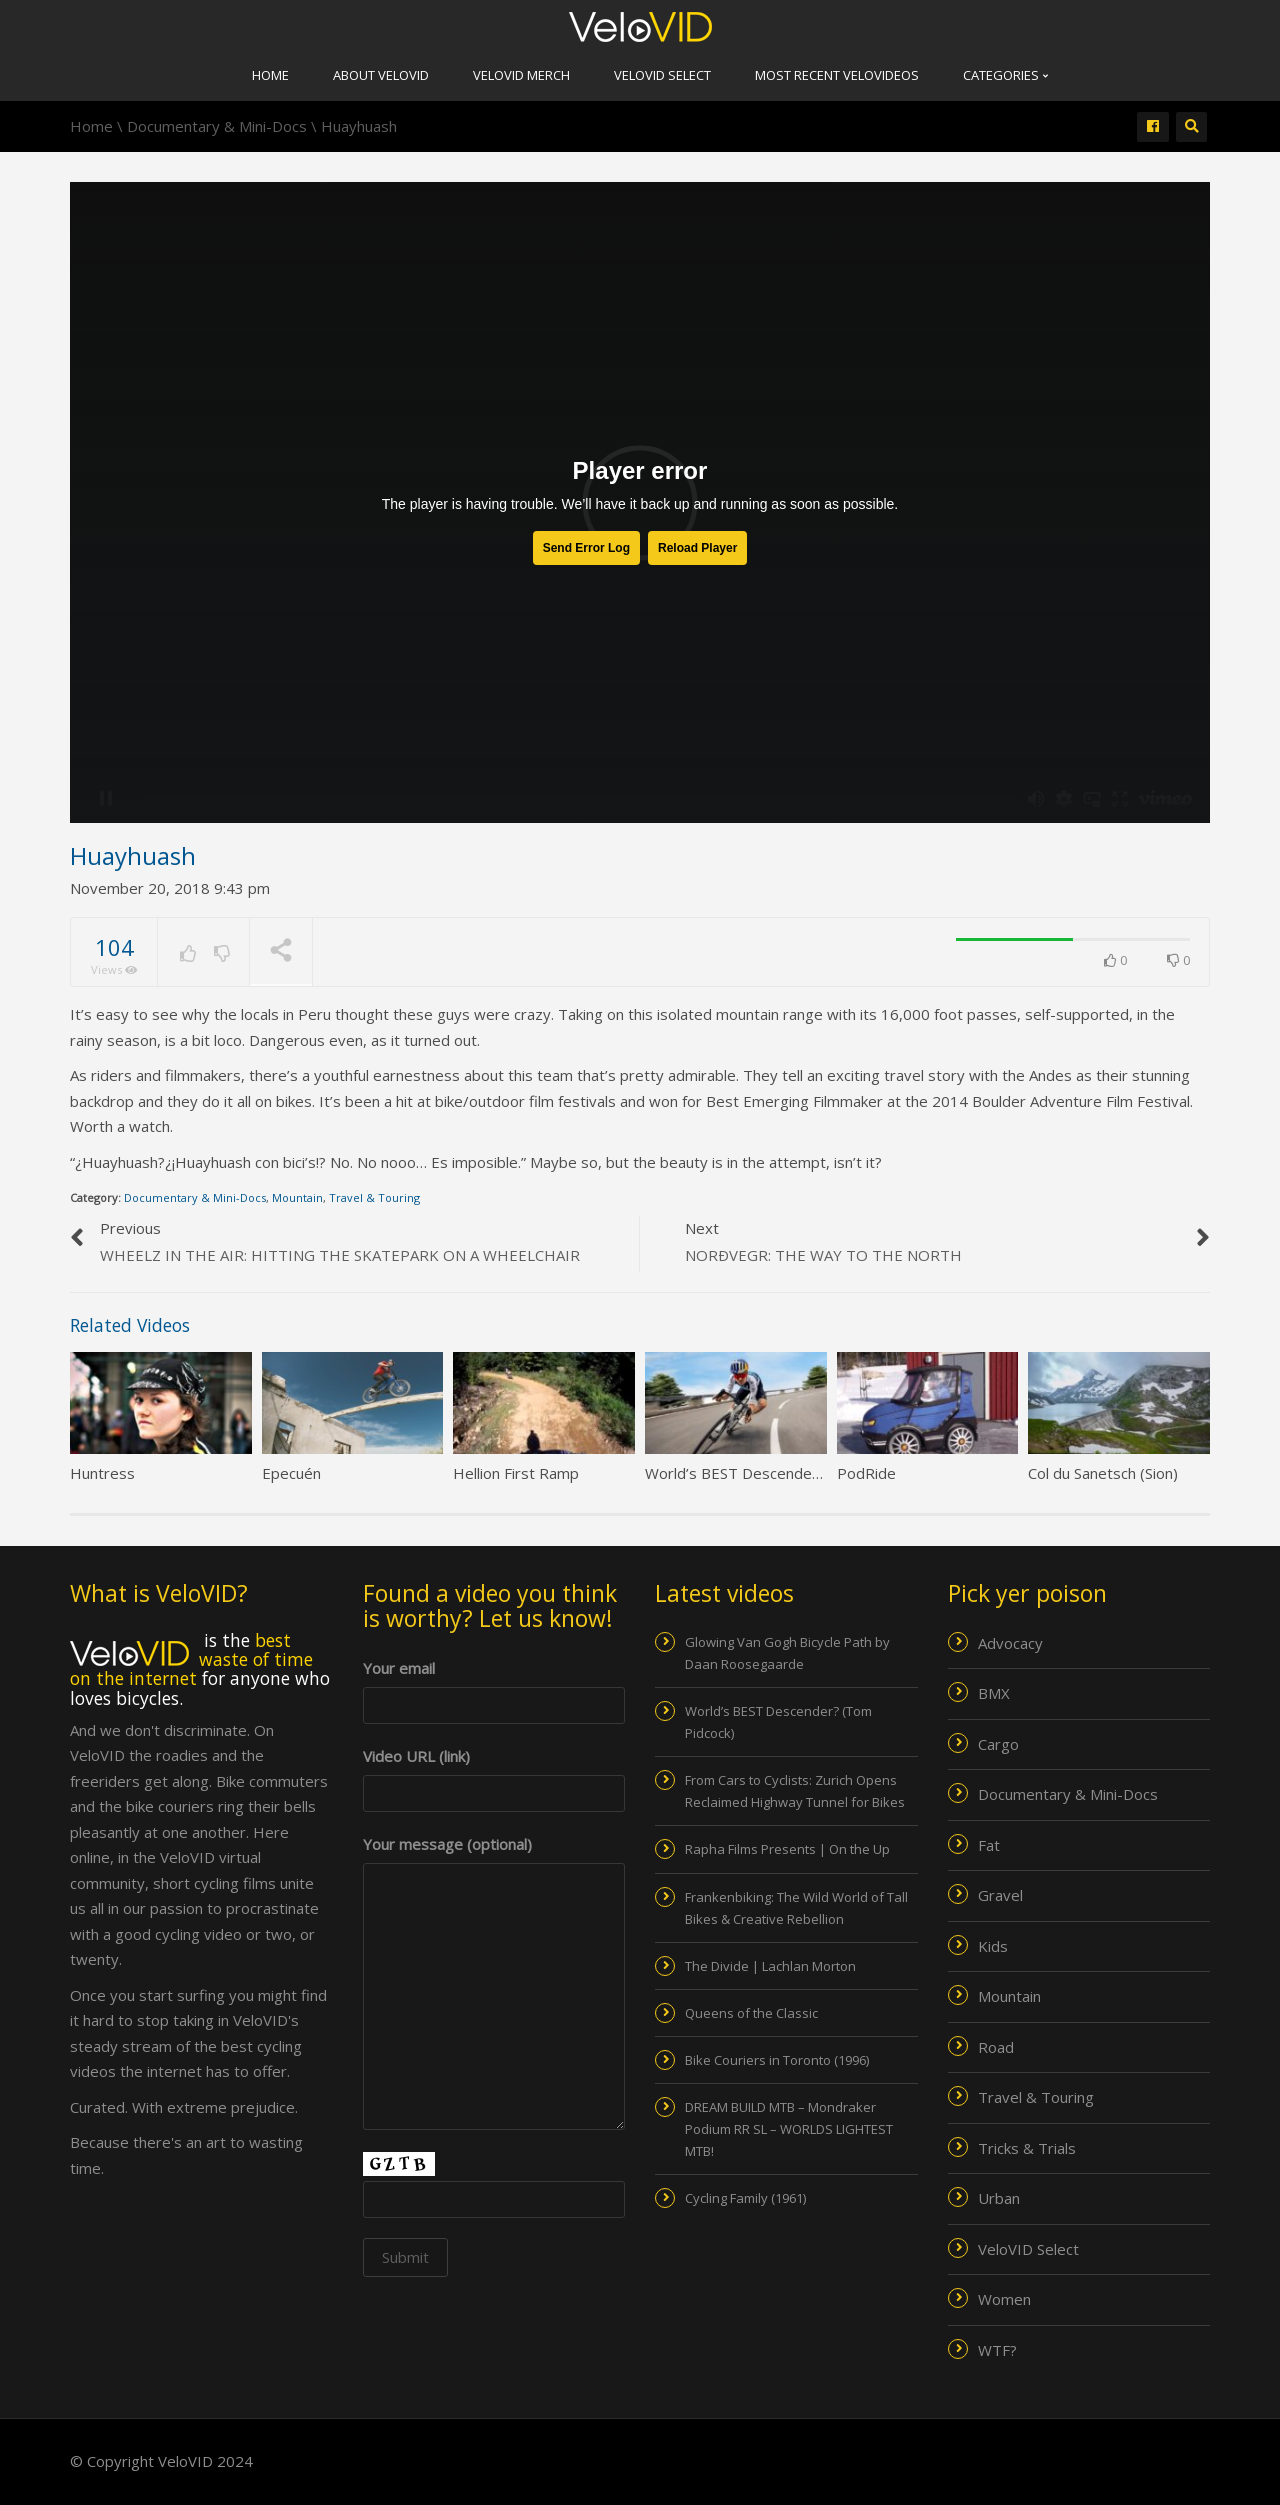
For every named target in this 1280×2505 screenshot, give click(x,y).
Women (1004, 2299)
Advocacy (1010, 1643)
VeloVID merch (521, 75)
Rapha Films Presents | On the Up (787, 1849)
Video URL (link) (494, 1774)
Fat (989, 1845)
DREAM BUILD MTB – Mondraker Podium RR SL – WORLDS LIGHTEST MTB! (789, 2129)
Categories (1005, 75)
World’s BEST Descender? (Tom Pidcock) (786, 1473)
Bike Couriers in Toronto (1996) (777, 2060)
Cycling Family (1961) (745, 2198)
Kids (993, 1946)
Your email (494, 1686)
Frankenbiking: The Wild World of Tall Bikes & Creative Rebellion (796, 1908)
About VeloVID (381, 75)
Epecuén (291, 1473)
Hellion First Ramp (516, 1473)
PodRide (866, 1473)
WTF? (997, 2350)
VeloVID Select (662, 75)
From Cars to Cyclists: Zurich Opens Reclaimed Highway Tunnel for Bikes (795, 1791)
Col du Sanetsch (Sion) (1103, 1473)
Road (996, 2047)
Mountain (297, 1197)
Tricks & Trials (1027, 2148)
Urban (999, 2198)
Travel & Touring (374, 1197)
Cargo (998, 1744)
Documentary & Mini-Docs (195, 1197)
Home (270, 75)
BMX (994, 1693)
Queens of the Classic (751, 2013)
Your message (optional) (494, 1857)
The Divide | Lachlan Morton (770, 1966)
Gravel (1000, 1895)
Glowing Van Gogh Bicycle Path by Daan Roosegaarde (787, 1653)
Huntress (102, 1473)
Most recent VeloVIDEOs (837, 75)
